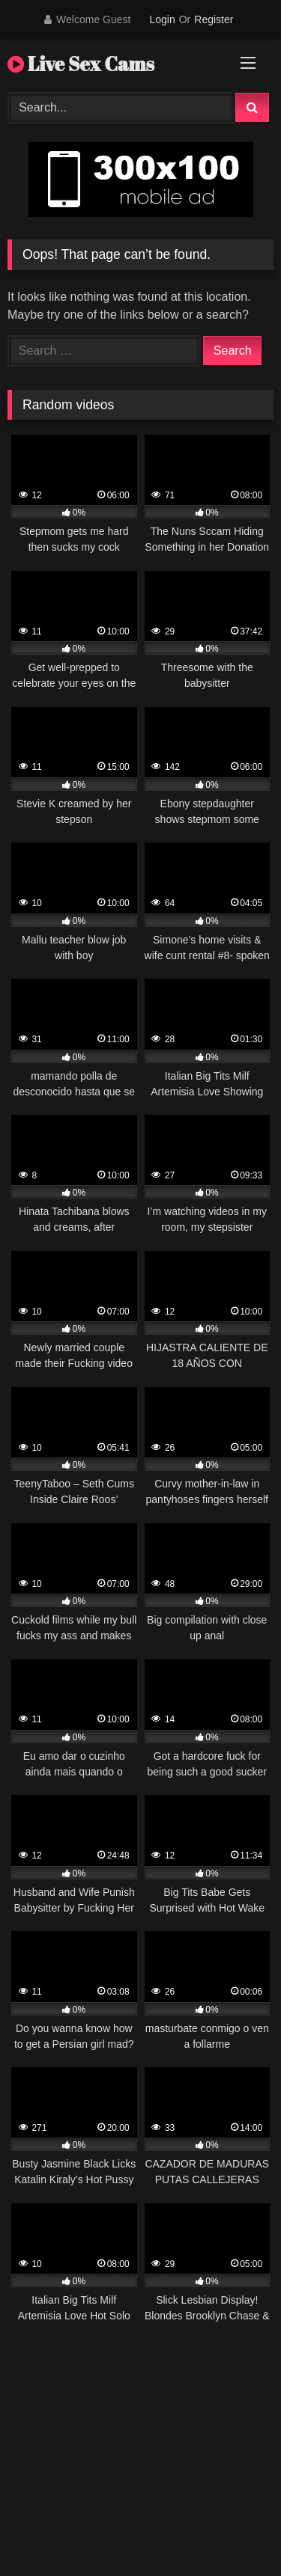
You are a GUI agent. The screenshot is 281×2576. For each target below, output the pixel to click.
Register (213, 19)
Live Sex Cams (80, 63)
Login (162, 19)
